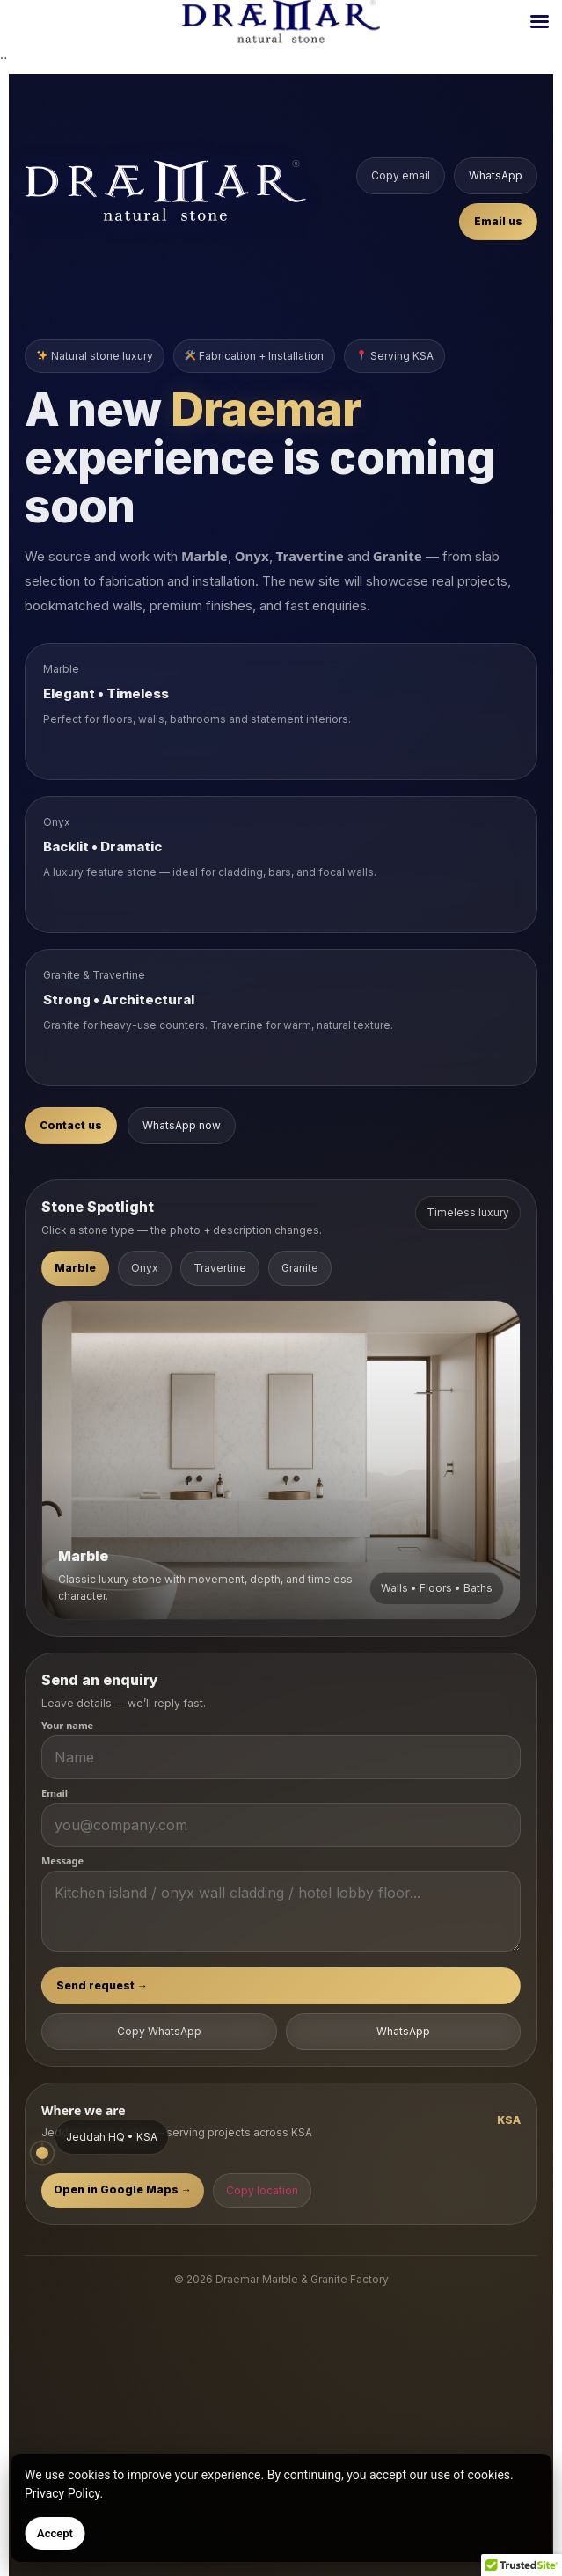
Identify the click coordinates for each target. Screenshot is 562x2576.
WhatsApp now (181, 1125)
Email (54, 1793)
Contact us (71, 1125)
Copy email (400, 175)
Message (62, 1860)
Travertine (219, 1267)
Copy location (262, 2190)
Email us (498, 221)
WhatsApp (495, 175)
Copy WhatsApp (159, 2031)
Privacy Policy (62, 2493)
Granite (299, 1267)
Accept (55, 2533)
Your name (67, 1725)
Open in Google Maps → (123, 2189)
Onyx (144, 1267)
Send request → (102, 1985)
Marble (75, 1267)
